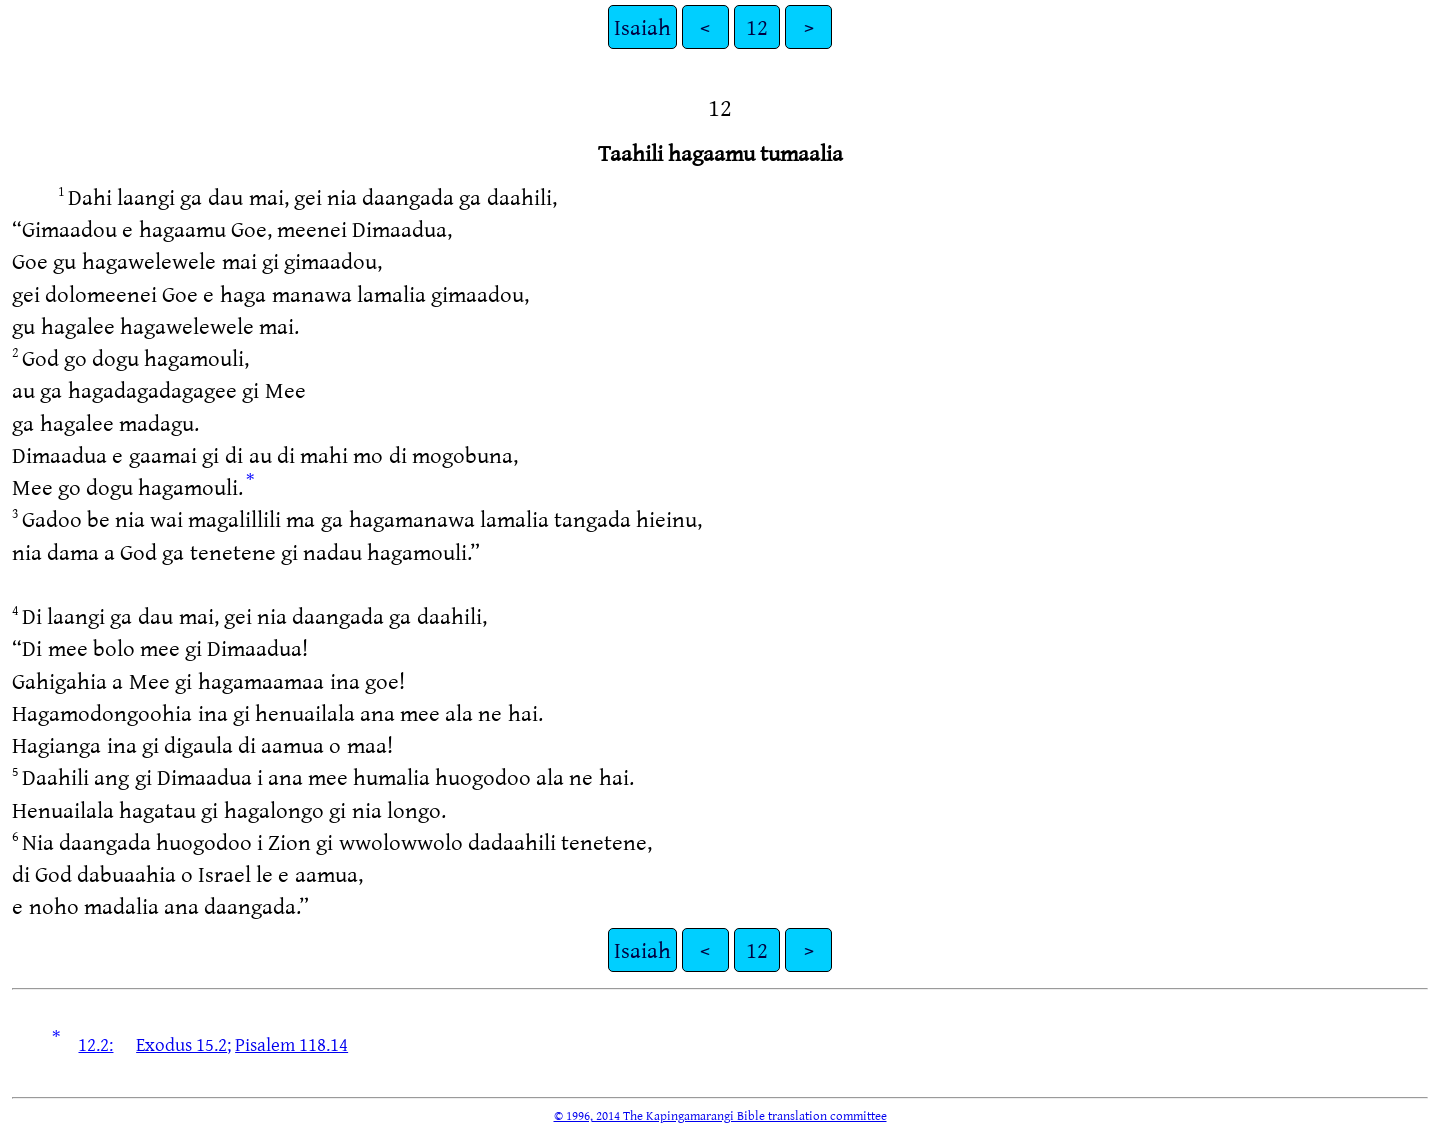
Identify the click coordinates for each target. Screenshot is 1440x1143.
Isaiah (642, 26)
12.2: (95, 1044)
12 (757, 26)
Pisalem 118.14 (291, 1044)
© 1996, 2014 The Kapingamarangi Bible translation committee (720, 1115)
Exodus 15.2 (181, 1044)
